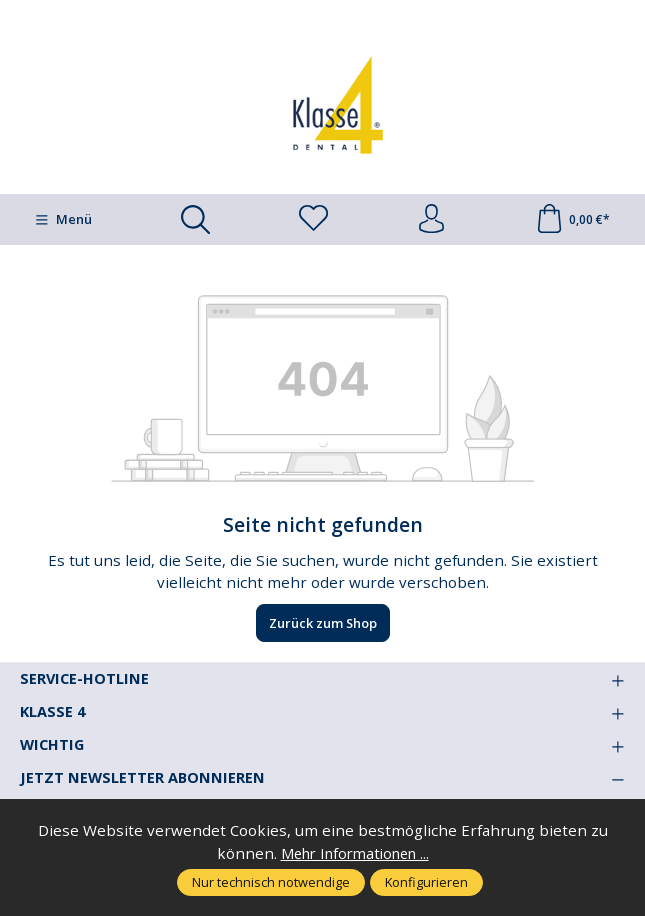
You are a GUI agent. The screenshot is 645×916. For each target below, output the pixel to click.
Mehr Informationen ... (354, 853)
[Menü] (62, 220)
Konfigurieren (426, 882)
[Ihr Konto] (431, 220)
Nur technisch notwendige (271, 882)
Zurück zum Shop (323, 624)
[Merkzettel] (313, 220)
